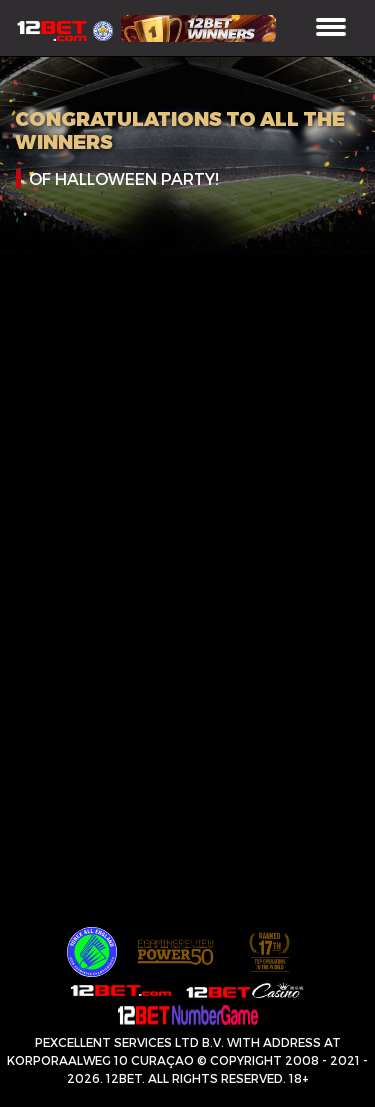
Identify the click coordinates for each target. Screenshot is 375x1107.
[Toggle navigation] (331, 28)
